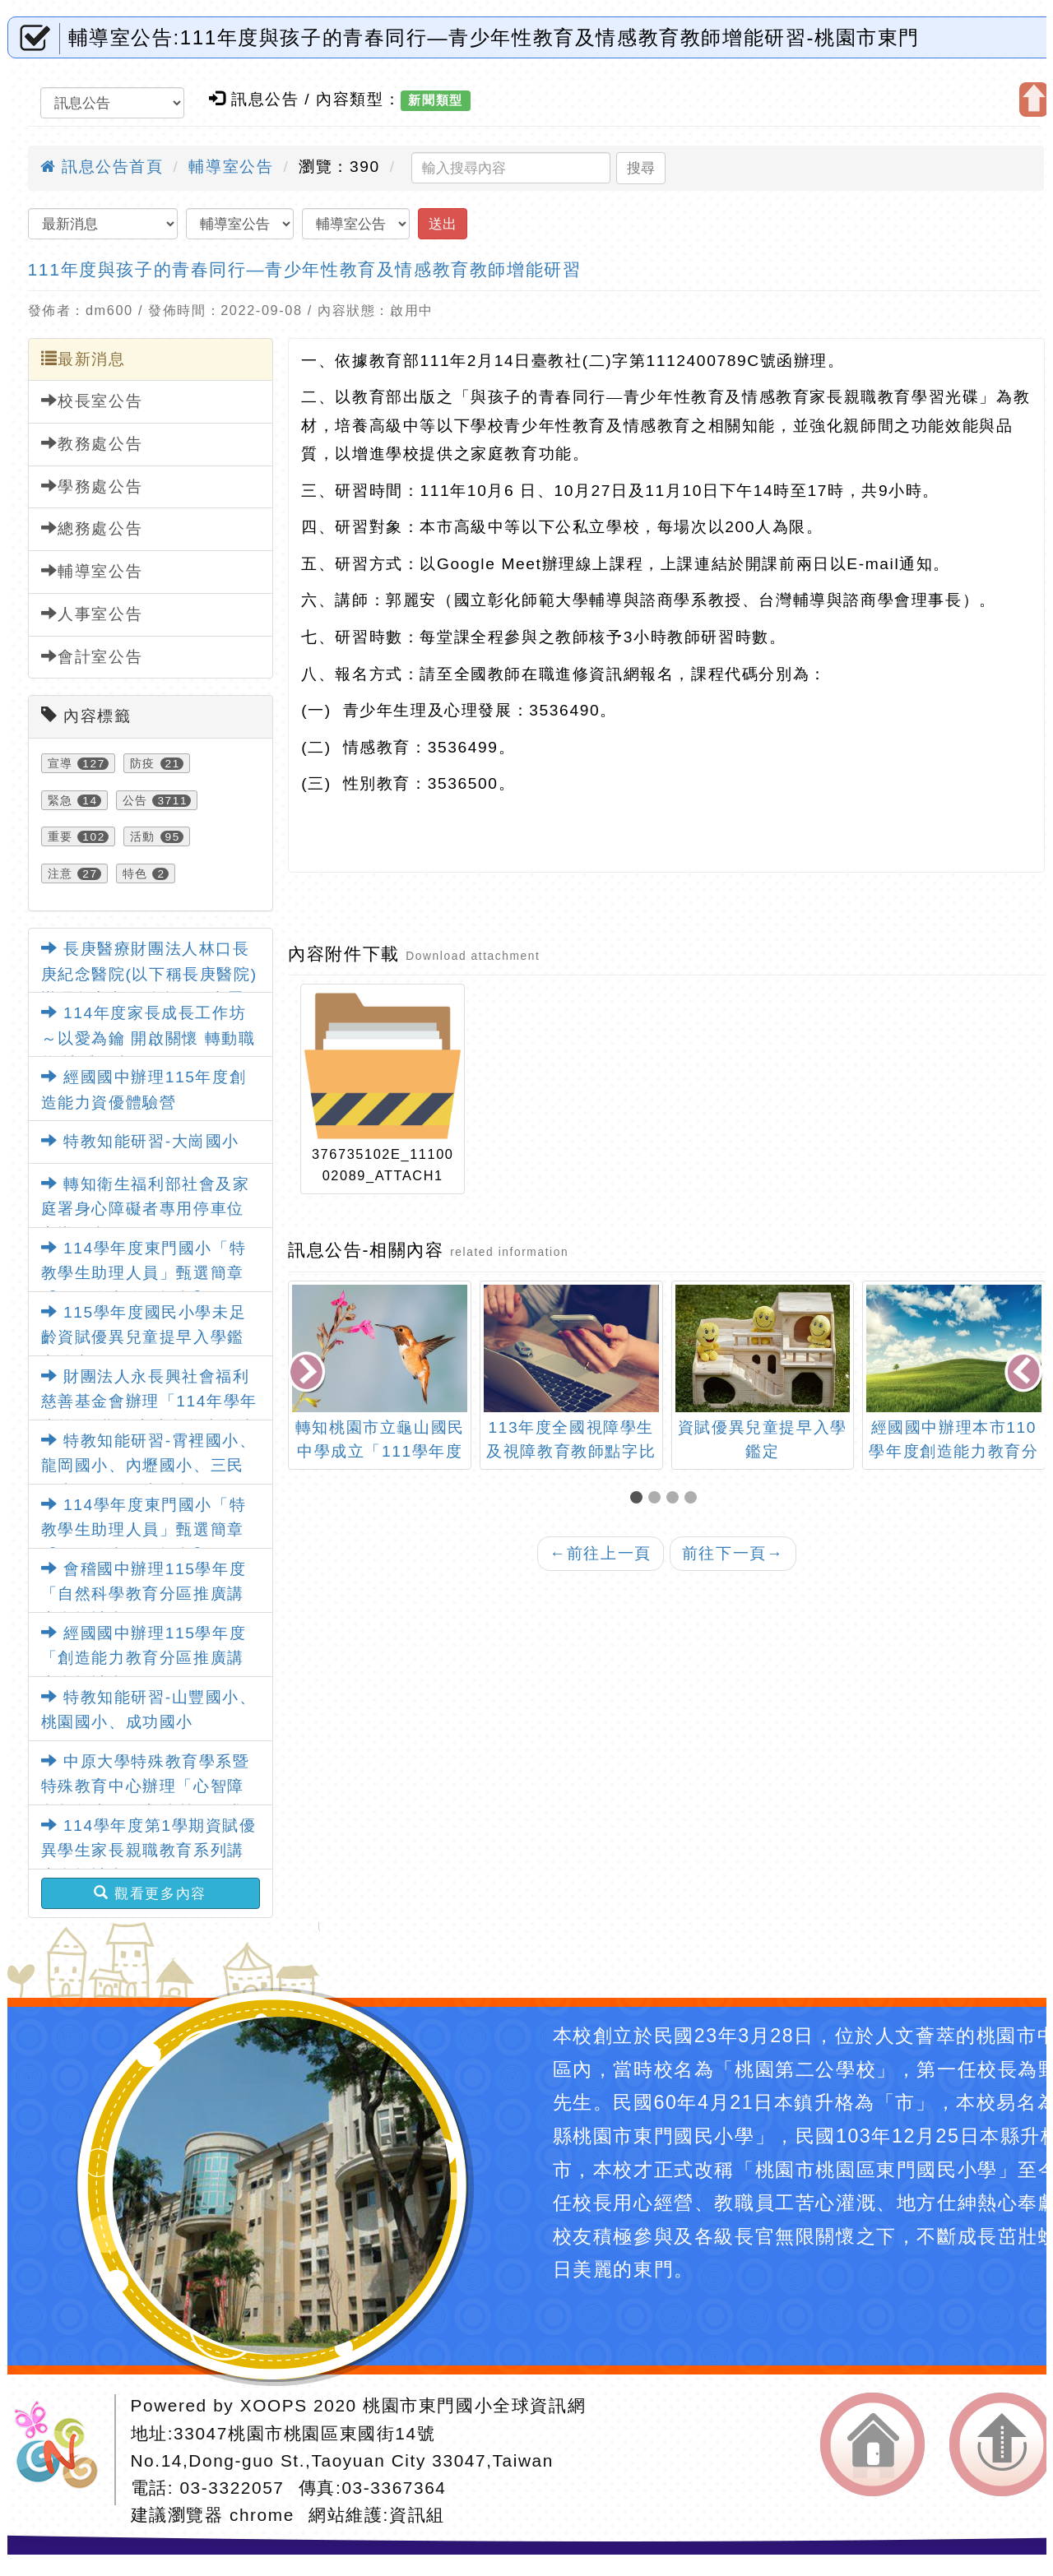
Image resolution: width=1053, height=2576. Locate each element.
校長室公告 (92, 400)
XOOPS (274, 2405)
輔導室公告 (230, 166)
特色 (135, 873)
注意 (60, 873)
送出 (443, 223)
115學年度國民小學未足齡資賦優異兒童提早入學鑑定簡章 (144, 1337)
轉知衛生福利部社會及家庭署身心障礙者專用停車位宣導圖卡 (145, 1209)
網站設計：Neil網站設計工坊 (61, 2449)
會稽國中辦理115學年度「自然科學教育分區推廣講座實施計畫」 (144, 1594)
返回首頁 (872, 2444)
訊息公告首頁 (102, 166)
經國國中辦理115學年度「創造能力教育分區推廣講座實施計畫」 (144, 1658)
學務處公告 (92, 486)
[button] (639, 1499)
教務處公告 (92, 443)
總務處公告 (92, 528)
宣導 (60, 763)
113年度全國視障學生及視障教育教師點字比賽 (571, 1451)
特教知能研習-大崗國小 (140, 1141)
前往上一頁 (601, 1553)
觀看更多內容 (150, 1893)
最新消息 (83, 359)
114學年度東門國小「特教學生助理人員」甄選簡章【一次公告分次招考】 (144, 1530)
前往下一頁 (733, 1553)
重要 (60, 836)
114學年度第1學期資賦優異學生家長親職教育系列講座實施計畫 (149, 1850)
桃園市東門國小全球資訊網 (474, 2405)
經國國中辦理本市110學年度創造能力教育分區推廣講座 (953, 1451)
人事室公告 (92, 614)
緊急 (60, 800)
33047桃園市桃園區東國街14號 (304, 2433)
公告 (135, 800)
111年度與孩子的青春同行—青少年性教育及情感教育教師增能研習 (305, 269)
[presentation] (308, 1373)
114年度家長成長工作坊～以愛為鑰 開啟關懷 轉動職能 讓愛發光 (148, 1038)
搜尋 (641, 168)
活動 (142, 836)
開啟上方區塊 (1033, 99)
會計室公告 (92, 656)
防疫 (142, 763)
